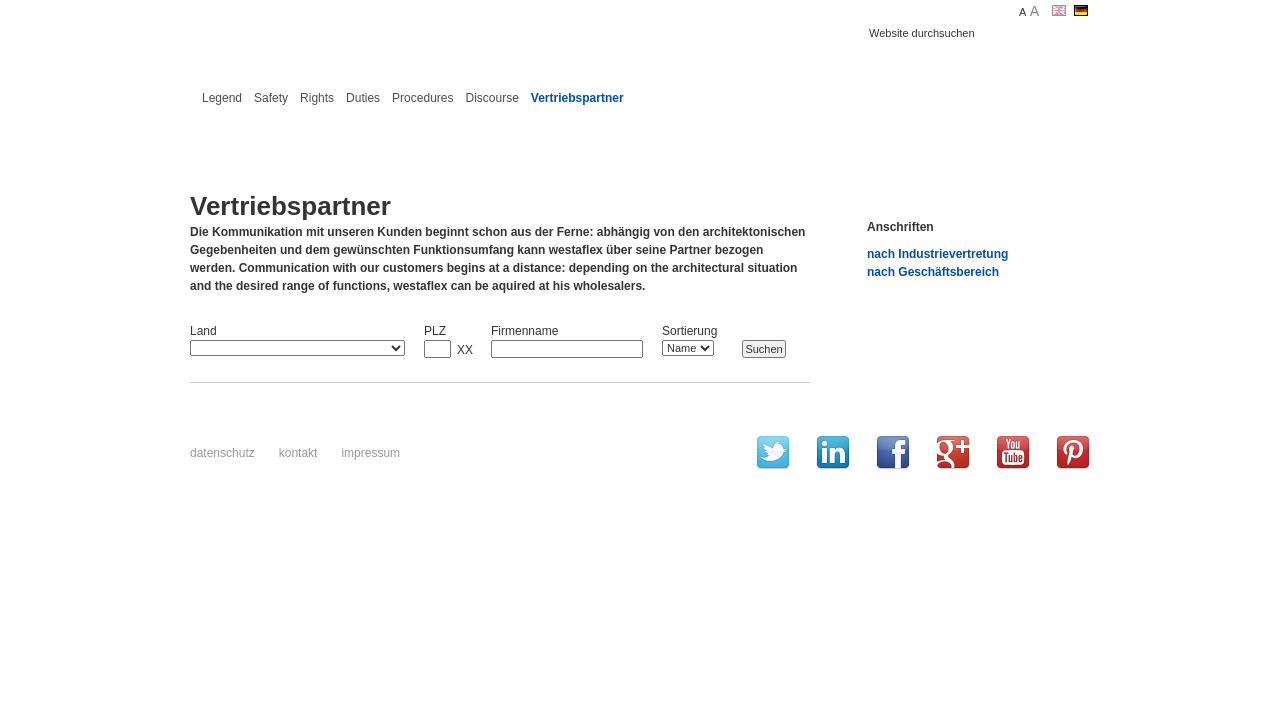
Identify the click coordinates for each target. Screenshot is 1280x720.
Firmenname (524, 331)
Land (203, 331)
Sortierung (689, 331)
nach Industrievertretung (937, 254)
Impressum (370, 453)
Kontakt (298, 453)
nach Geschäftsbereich (933, 272)
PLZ (435, 331)
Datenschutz (222, 453)
